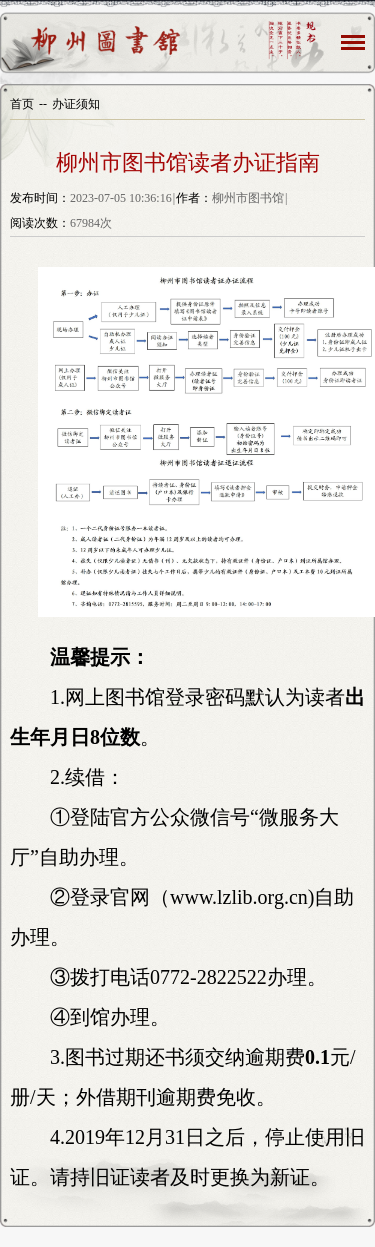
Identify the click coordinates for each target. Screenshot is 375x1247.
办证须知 (76, 104)
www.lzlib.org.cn (239, 897)
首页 (22, 104)
